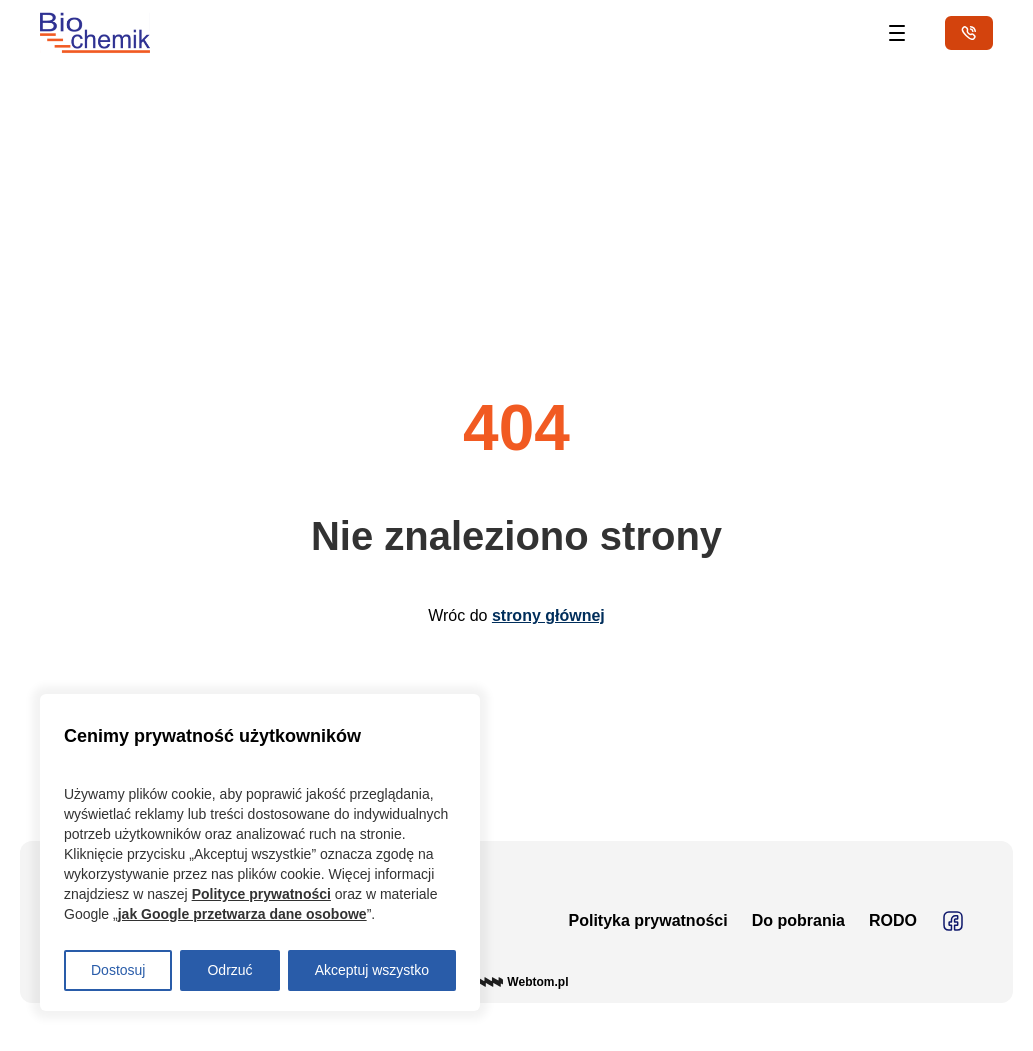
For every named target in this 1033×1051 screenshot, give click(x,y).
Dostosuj (118, 970)
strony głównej (548, 615)
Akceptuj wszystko (372, 970)
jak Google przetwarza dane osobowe (242, 914)
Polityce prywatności (261, 894)
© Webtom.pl (517, 982)
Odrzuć (229, 970)
